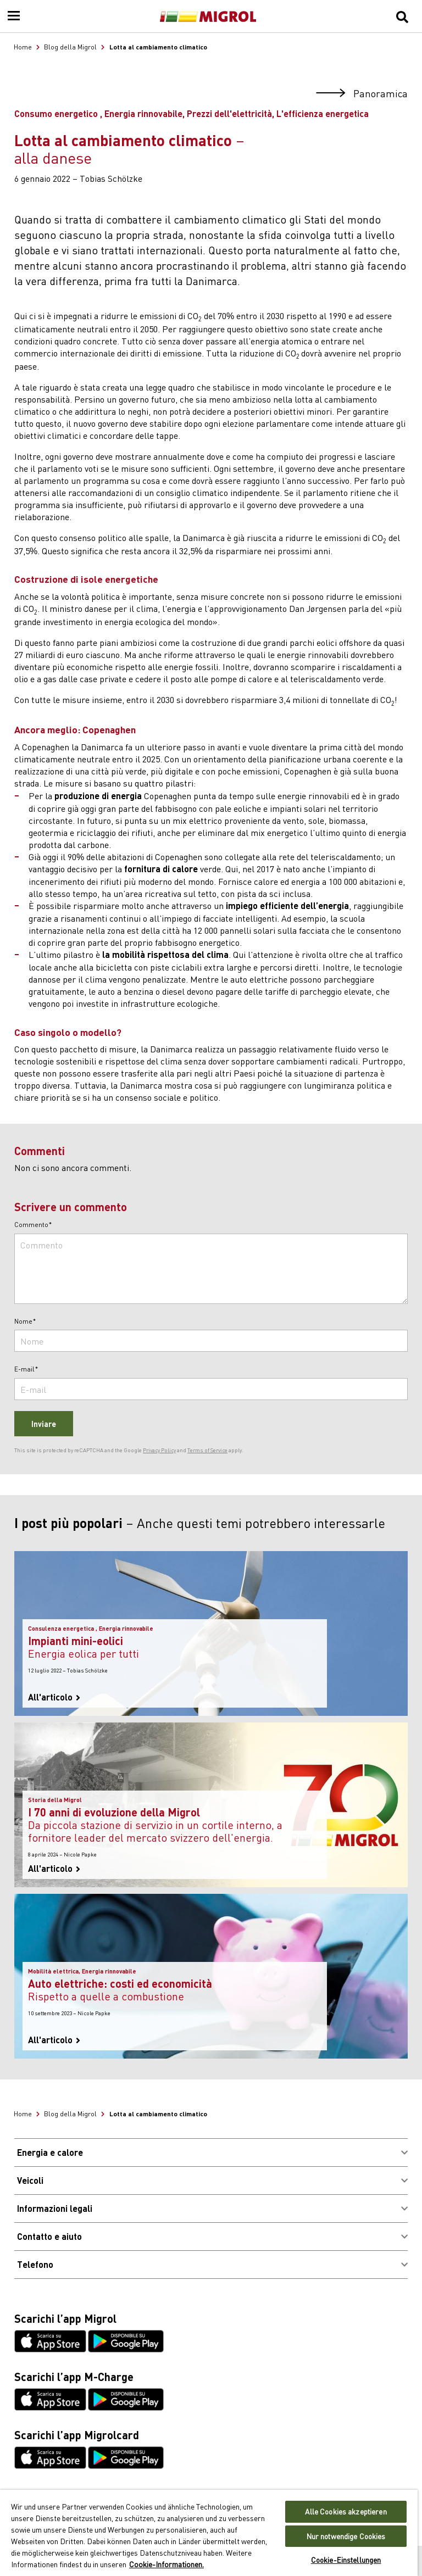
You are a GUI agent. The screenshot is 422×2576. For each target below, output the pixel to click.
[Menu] (13, 16)
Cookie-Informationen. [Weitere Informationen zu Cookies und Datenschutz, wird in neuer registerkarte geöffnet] (166, 2563)
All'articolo (54, 1697)
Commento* (33, 1225)
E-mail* (26, 1369)
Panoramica (362, 93)
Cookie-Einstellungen (346, 2560)
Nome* (25, 1321)
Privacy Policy (159, 1450)
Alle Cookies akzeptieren (345, 2511)
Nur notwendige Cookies (346, 2536)
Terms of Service (207, 1450)
